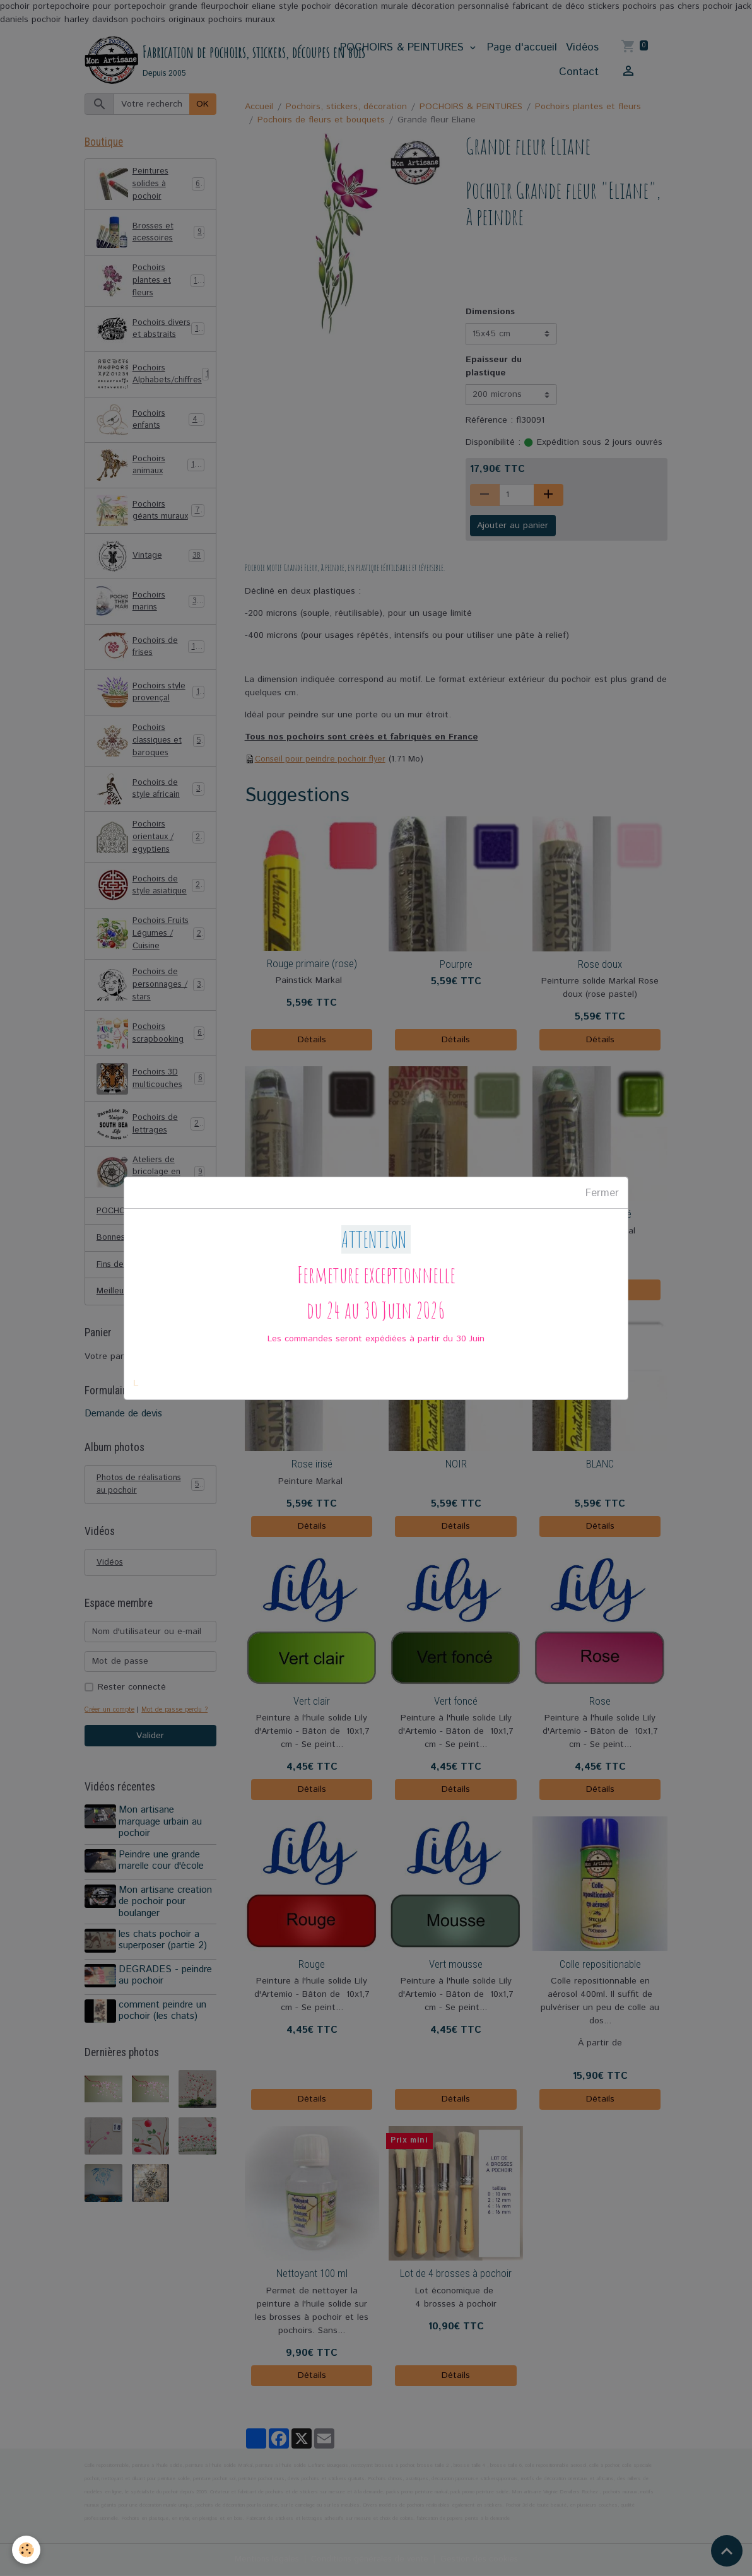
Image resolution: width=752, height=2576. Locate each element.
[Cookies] (27, 2550)
